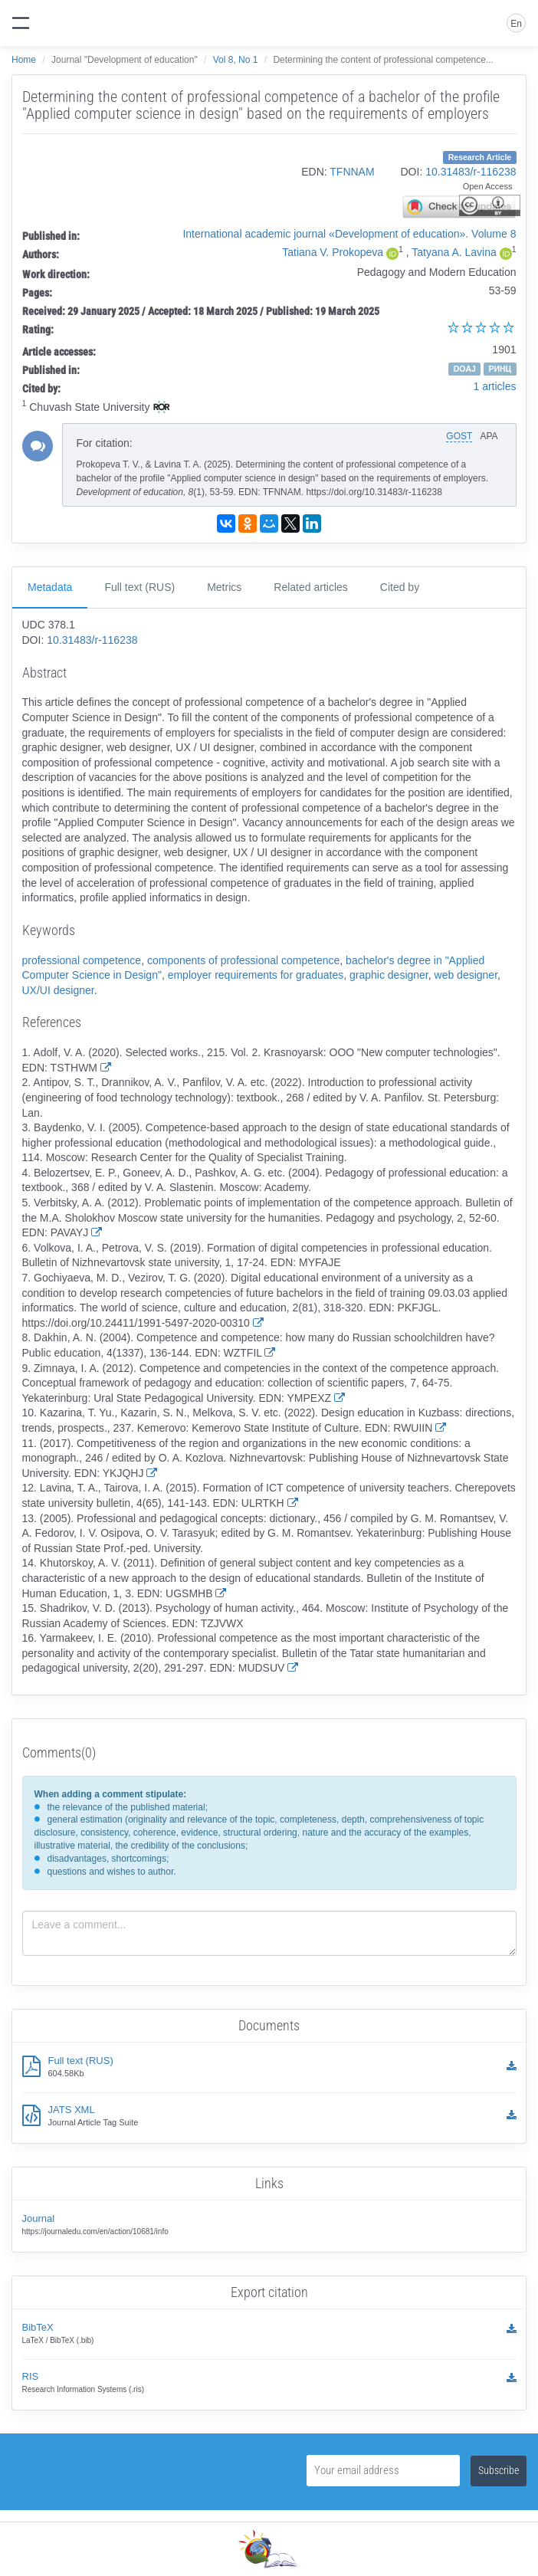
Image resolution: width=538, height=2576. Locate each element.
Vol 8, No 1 (235, 59)
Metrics (224, 587)
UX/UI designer (58, 990)
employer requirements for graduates (256, 975)
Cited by (399, 587)
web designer (466, 975)
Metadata (50, 587)
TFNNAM (352, 172)
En (516, 23)
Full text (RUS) (139, 587)
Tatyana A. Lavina (454, 252)
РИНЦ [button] (499, 368)
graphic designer (388, 975)
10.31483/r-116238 (470, 172)
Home (23, 59)
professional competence (82, 960)
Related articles (311, 587)
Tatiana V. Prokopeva (332, 252)
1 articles (494, 386)
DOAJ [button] (465, 368)
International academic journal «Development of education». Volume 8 (349, 234)
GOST (459, 436)
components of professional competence (243, 960)
